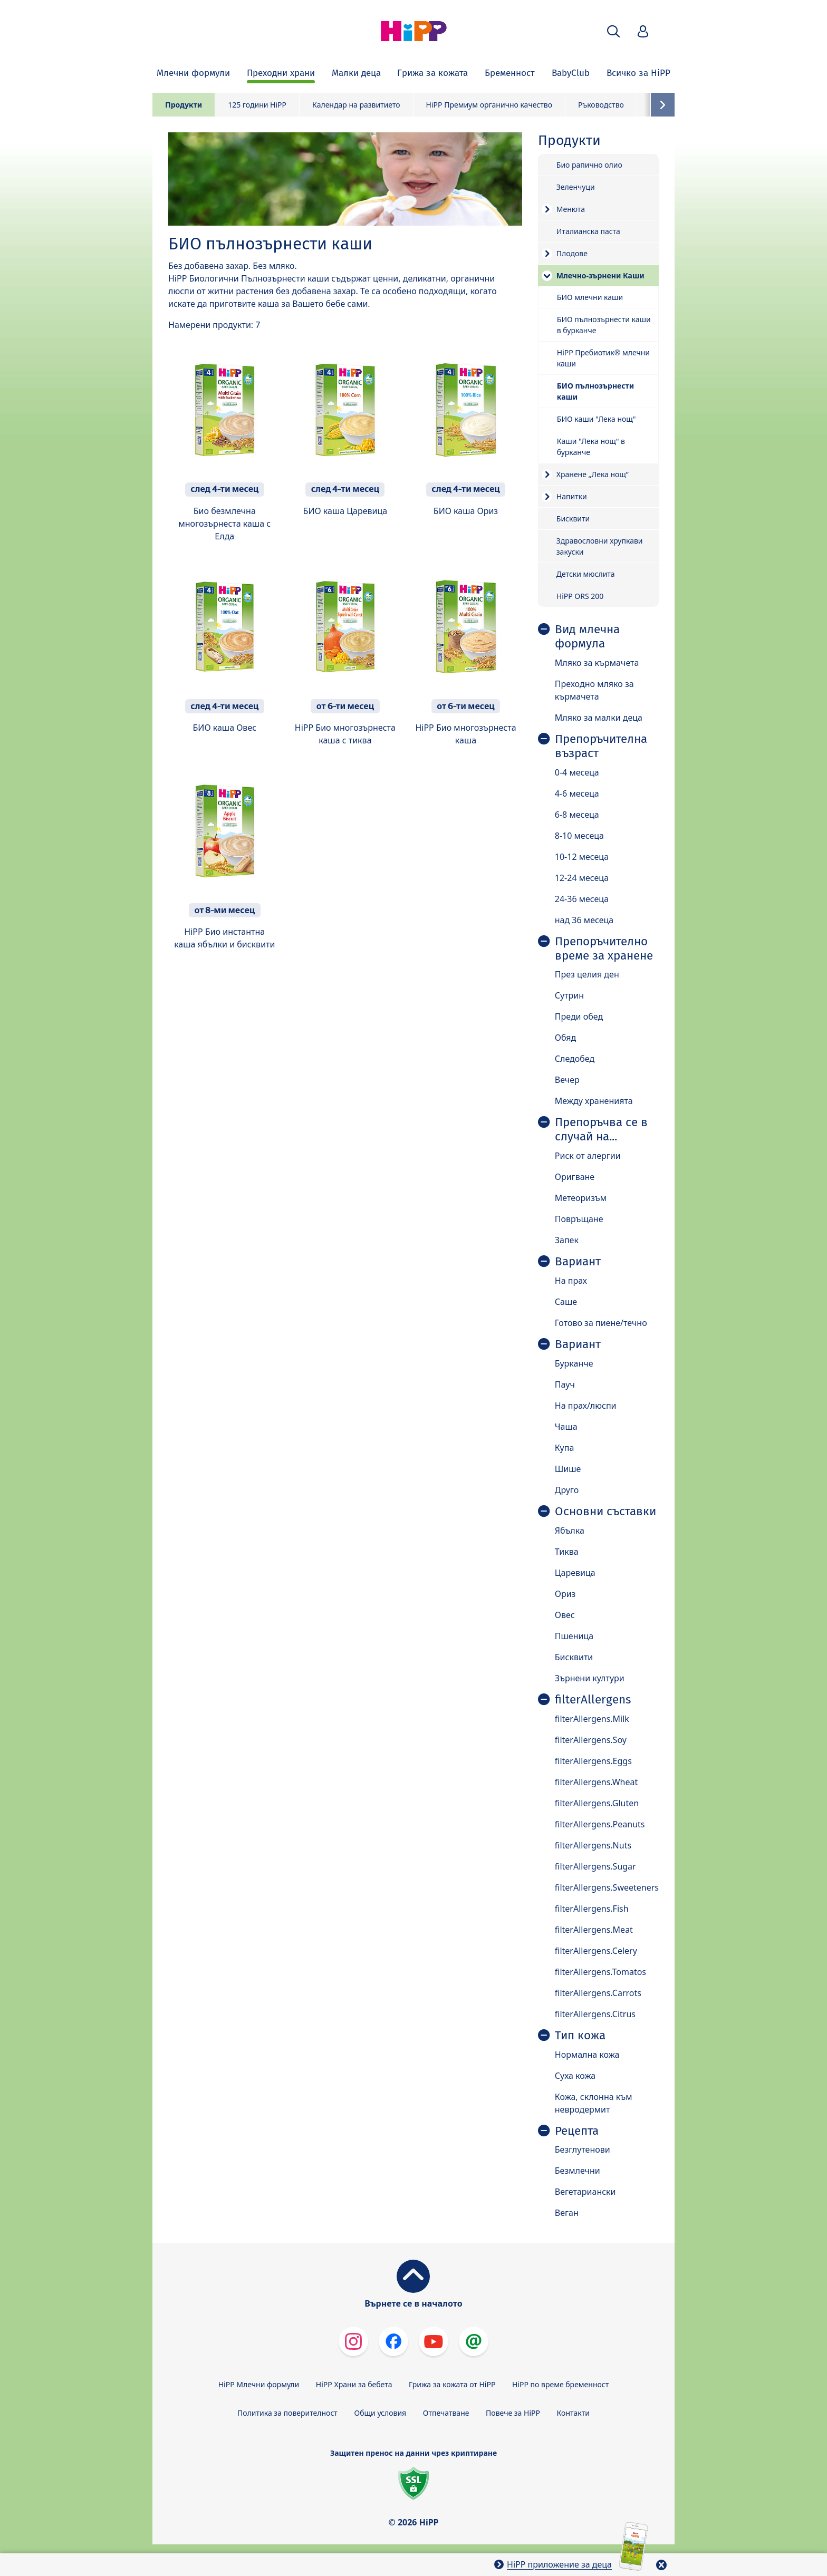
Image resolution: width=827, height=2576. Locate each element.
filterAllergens (593, 1700)
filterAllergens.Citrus (595, 2014)
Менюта (570, 209)
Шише (568, 1469)
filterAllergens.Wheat (596, 1782)
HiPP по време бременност (560, 2384)
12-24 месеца (582, 878)
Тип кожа (580, 2035)
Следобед (574, 1058)
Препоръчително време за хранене (604, 949)
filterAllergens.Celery (596, 1951)
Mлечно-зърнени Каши (600, 275)
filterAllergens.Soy (591, 1740)
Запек (567, 1240)
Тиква (567, 1551)
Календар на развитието (356, 105)
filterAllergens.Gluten (597, 1803)
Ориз (565, 1594)
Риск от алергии (588, 1155)
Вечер (567, 1080)
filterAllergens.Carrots (598, 1993)
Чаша (566, 1426)
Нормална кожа (587, 2054)
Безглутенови (582, 2149)
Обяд (565, 1037)
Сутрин (569, 995)
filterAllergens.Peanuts (600, 1824)
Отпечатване (446, 2413)
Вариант (578, 1261)
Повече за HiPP (513, 2413)
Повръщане (579, 1219)
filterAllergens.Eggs (593, 1761)
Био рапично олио (589, 165)
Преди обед (579, 1016)
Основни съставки (605, 1511)
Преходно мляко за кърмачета (594, 690)
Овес (565, 1615)
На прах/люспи (586, 1405)
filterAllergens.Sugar (595, 1866)
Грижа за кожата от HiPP (452, 2384)
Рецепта (577, 2131)
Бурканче (574, 1363)
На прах (571, 1280)
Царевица (575, 1572)
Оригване (574, 1177)
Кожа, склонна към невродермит (593, 2103)
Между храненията (594, 1101)
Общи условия (380, 2413)
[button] (613, 31)
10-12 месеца (582, 857)
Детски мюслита (585, 574)
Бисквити (573, 519)
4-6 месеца (577, 793)
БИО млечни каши (590, 297)
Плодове (572, 253)
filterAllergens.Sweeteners (607, 1887)
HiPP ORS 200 (580, 596)
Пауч (565, 1384)
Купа (564, 1448)
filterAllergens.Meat (594, 1929)
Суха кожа (575, 2075)
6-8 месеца (577, 814)
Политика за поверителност (287, 2413)
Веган (567, 2213)
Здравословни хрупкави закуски (599, 546)
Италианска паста (588, 231)
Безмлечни (577, 2170)
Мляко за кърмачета (597, 663)
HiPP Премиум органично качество (489, 105)
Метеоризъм (581, 1198)
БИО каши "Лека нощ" (596, 419)
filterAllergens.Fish (592, 1908)
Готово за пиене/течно (601, 1323)
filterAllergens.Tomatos (600, 1972)
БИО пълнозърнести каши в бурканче (604, 324)
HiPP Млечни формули (258, 2384)
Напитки (571, 496)
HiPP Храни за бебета (354, 2384)
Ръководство (601, 105)
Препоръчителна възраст (601, 746)
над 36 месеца (584, 920)
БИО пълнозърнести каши (595, 391)
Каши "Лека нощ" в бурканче (591, 446)
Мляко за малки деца (598, 717)
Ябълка (569, 1530)
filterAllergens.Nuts (593, 1845)
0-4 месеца (577, 772)
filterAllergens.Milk (592, 1719)
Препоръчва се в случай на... (601, 1130)
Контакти (573, 2413)
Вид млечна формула (587, 637)
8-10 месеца (579, 835)
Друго (567, 1490)
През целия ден (587, 974)
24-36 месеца (582, 899)
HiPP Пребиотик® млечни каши (603, 358)
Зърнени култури (589, 1678)
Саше (566, 1302)
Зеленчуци (575, 187)
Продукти (183, 105)
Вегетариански (585, 2191)
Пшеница (574, 1636)
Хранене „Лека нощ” (592, 474)
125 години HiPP (257, 105)
